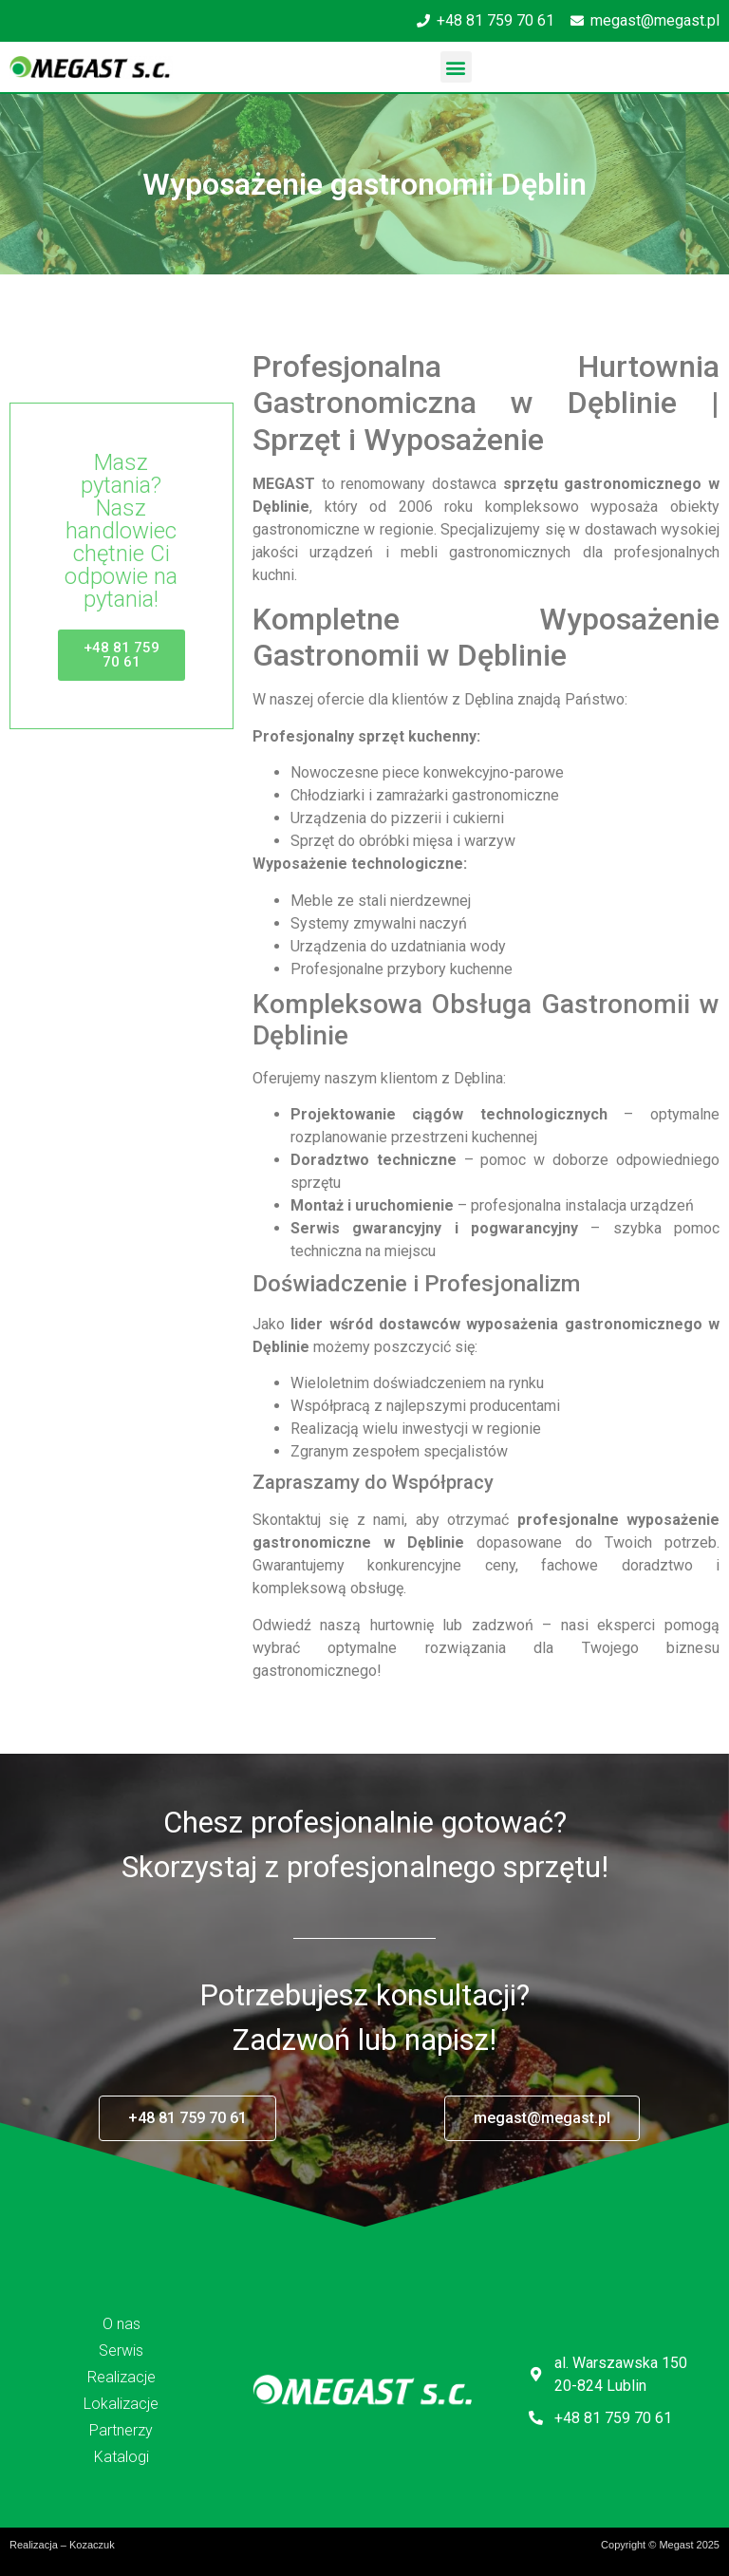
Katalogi (121, 2457)
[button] (456, 67)
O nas (121, 2324)
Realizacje (121, 2377)
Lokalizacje (121, 2404)
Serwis (121, 2350)
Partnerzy (121, 2430)
